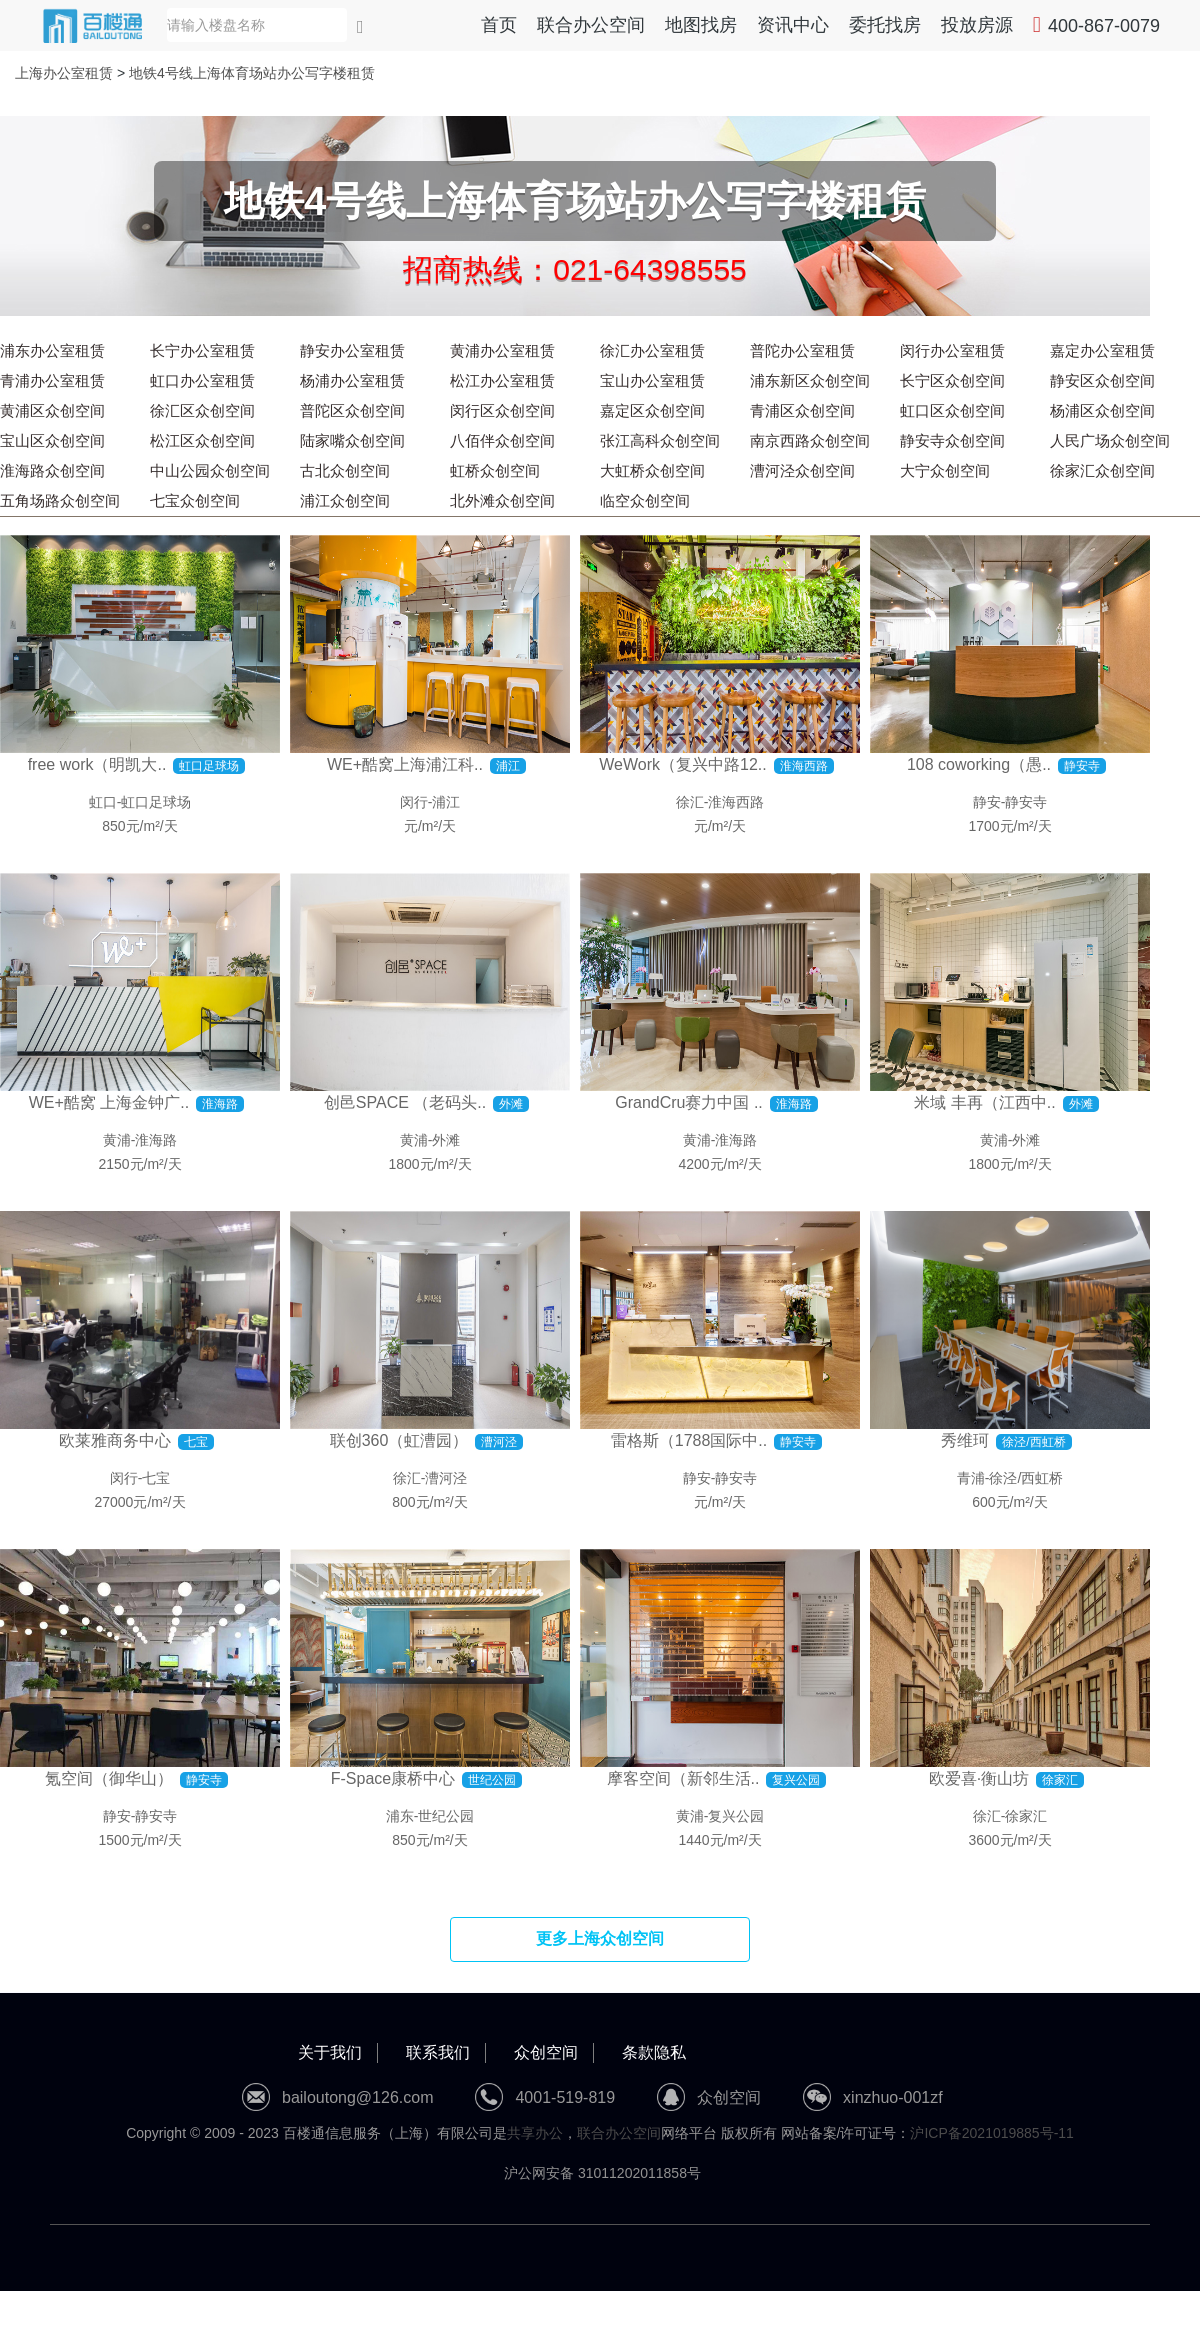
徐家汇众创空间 (1102, 470)
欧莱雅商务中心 (115, 1440)
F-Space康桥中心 (393, 1778)
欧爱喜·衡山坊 (979, 1778)
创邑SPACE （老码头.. (405, 1102)
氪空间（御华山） (109, 1778)
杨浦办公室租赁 (352, 380)
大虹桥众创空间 (652, 470)
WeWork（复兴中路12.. (682, 764)
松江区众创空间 (202, 440)
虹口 (103, 802)
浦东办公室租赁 (52, 350)
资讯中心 (793, 25)
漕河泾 (446, 1478)
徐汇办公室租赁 (652, 350)
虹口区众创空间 (952, 410)
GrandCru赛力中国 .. (689, 1102)
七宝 (156, 1478)
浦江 (446, 802)
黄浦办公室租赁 (502, 350)
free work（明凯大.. (97, 764)
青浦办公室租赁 (52, 380)
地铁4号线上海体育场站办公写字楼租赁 (252, 73)
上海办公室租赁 (64, 73)
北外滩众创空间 (502, 500)
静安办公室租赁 (352, 350)
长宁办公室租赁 (202, 350)
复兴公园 (736, 1816)
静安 (987, 802)
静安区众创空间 (1102, 380)
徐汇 (690, 802)
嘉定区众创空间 (652, 410)
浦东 (400, 1816)
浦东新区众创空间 (810, 380)
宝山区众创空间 (52, 440)
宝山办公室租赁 (652, 380)
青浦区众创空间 (802, 410)
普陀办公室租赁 (802, 350)
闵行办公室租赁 (952, 350)
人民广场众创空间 (1110, 440)
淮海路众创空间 (52, 470)
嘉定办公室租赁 (1102, 350)
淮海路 (156, 1140)
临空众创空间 (645, 500)
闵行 (414, 802)
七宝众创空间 (195, 500)
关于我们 (330, 2052)
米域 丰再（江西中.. (984, 1102)
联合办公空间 (591, 25)
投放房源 (977, 25)
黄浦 (117, 1140)
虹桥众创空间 (495, 470)
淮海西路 (736, 802)
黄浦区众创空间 (52, 410)
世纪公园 (446, 1816)
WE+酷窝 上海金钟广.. (109, 1102)
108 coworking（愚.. (979, 764)
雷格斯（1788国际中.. (689, 1440)
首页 (499, 25)
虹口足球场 (156, 802)
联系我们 (438, 2052)
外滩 (446, 1140)
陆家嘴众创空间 (352, 440)
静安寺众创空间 (952, 440)
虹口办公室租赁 (202, 380)
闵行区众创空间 (502, 410)
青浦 (971, 1478)
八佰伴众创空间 (502, 440)
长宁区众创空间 (952, 380)
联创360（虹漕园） (399, 1440)
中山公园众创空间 (210, 470)
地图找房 (701, 25)
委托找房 (885, 25)
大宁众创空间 (945, 470)
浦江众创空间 (345, 500)
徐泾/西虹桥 (1026, 1478)
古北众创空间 (345, 470)
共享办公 (535, 2133)
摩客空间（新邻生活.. (683, 1778)
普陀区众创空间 (352, 410)
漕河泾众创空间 (802, 470)
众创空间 (546, 2052)
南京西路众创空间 (810, 440)
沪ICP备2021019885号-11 (991, 2133)
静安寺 (1026, 802)
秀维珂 (965, 1440)
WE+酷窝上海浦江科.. (405, 764)
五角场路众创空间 (60, 500)
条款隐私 (654, 2052)
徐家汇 (1026, 1816)
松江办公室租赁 (502, 380)
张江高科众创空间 (660, 440)
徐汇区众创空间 (202, 410)
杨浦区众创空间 (1102, 410)
